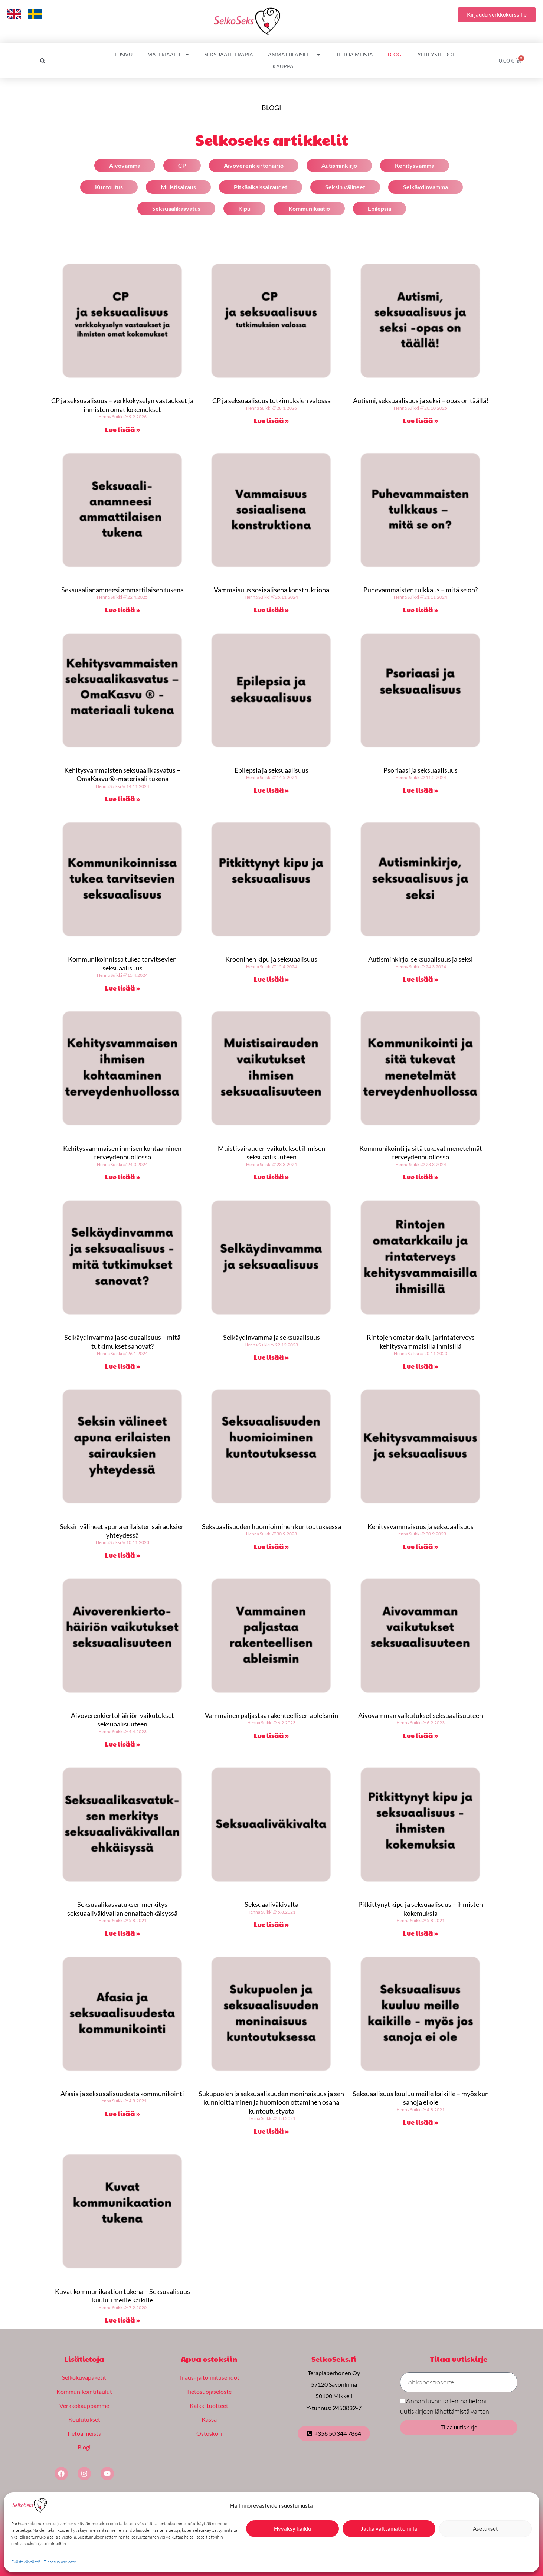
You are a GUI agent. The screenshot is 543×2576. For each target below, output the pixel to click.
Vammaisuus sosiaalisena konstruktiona (271, 590)
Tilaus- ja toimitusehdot (209, 2377)
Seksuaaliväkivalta (271, 1904)
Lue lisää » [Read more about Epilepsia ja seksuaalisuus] (271, 790)
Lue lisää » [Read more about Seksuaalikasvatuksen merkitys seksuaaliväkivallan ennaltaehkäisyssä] (122, 1933)
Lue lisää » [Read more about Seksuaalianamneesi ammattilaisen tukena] (122, 609)
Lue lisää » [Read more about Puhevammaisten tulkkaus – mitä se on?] (420, 609)
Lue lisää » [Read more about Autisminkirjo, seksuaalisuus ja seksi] (420, 978)
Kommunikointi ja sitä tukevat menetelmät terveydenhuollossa (420, 1152)
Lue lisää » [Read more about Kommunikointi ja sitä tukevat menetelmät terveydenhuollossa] (420, 1176)
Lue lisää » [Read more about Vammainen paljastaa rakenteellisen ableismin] (271, 1735)
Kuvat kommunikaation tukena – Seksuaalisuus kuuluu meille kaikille (122, 2295)
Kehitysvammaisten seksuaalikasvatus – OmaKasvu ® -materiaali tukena (122, 774)
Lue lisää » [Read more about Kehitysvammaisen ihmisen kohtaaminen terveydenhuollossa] (122, 1176)
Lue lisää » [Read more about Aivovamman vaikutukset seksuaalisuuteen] (420, 1735)
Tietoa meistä (354, 54)
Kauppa (283, 66)
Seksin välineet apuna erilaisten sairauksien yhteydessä (122, 1530)
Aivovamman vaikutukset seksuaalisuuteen (420, 1715)
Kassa (209, 2419)
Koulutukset (84, 2419)
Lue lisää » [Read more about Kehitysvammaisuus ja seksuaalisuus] (420, 1546)
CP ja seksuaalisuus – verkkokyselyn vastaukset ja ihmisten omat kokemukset (122, 404)
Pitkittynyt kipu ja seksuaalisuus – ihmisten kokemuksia (420, 1908)
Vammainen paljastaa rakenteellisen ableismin (271, 1715)
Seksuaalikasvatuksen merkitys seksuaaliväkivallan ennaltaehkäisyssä (122, 1908)
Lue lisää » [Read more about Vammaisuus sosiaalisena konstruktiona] (271, 609)
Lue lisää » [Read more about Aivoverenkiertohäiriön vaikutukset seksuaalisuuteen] (122, 1743)
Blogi (395, 54)
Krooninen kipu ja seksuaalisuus (271, 959)
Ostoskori (209, 2433)
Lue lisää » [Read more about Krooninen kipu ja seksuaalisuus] (271, 978)
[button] (43, 61)
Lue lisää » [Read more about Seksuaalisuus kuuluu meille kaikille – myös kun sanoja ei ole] (420, 2122)
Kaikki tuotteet (209, 2405)
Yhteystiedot (436, 54)
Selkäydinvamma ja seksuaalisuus (271, 1337)
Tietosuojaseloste (60, 2561)
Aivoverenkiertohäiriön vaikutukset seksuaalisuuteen (122, 1719)
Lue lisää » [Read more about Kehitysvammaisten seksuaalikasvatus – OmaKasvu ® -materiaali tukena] (122, 798)
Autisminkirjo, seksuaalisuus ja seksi (420, 959)
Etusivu (122, 54)
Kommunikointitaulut (84, 2391)
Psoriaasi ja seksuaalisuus (420, 770)
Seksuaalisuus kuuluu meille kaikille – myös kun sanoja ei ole (421, 2097)
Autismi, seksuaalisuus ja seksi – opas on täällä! (420, 400)
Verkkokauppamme (84, 2405)
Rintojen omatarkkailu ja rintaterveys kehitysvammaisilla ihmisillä (421, 1341)
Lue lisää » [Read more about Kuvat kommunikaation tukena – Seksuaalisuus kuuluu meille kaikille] (122, 2319)
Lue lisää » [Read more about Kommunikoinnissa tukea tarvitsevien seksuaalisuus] (122, 987)
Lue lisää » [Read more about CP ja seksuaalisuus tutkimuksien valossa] (271, 420)
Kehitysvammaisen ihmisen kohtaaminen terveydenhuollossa (122, 1152)
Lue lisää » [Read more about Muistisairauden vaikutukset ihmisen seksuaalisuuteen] (271, 1176)
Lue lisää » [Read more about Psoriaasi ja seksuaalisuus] (420, 790)
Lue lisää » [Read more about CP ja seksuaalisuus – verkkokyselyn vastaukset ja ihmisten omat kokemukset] (122, 429)
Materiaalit (168, 54)
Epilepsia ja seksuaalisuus (271, 770)
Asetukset (485, 2528)
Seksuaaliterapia (229, 54)
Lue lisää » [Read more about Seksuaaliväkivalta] (271, 1924)
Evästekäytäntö (25, 2561)
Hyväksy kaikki (292, 2528)
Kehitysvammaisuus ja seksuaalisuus (420, 1526)
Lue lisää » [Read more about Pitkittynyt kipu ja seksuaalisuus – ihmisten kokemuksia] (420, 1933)
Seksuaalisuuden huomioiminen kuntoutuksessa (271, 1526)
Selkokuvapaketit (84, 2377)
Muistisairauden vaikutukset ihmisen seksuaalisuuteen (271, 1152)
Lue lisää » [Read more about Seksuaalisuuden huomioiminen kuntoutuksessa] (271, 1546)
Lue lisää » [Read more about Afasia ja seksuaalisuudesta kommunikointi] (122, 2113)
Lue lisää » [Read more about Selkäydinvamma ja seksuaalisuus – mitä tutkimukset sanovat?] (122, 1366)
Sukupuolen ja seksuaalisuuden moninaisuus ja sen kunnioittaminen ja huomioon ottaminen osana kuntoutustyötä (271, 2102)
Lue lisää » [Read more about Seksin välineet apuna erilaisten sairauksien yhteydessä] (122, 1554)
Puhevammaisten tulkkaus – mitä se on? (420, 590)
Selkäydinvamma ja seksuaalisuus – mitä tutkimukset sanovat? (122, 1341)
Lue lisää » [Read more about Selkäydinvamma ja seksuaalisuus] (271, 1357)
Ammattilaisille (294, 54)
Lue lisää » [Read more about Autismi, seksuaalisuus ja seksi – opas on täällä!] (420, 420)
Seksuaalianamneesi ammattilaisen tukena (122, 590)
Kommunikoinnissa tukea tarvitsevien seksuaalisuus (122, 963)
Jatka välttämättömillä (389, 2528)
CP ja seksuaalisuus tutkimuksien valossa (271, 400)
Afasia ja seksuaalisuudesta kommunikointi (122, 2093)
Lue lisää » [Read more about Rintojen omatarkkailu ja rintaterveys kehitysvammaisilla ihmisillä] (420, 1366)
